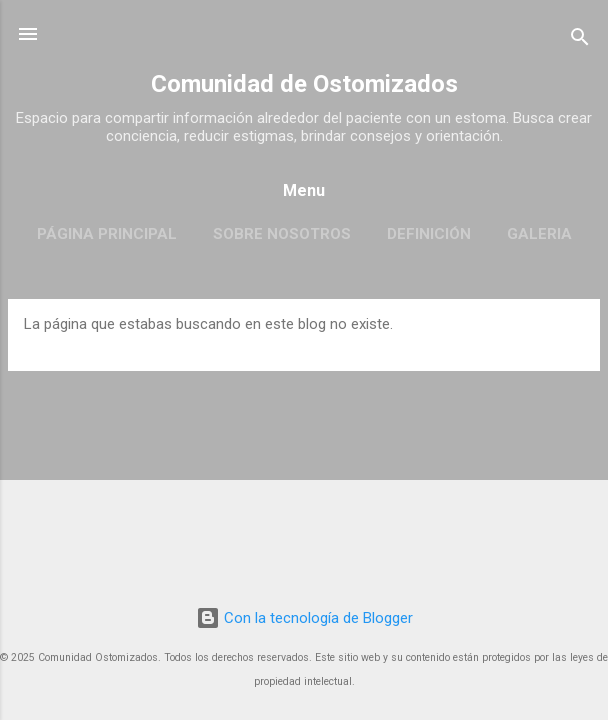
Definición (429, 234)
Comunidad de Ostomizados (304, 84)
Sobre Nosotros (282, 234)
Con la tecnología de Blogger (304, 618)
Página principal (107, 234)
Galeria (539, 234)
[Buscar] (580, 40)
